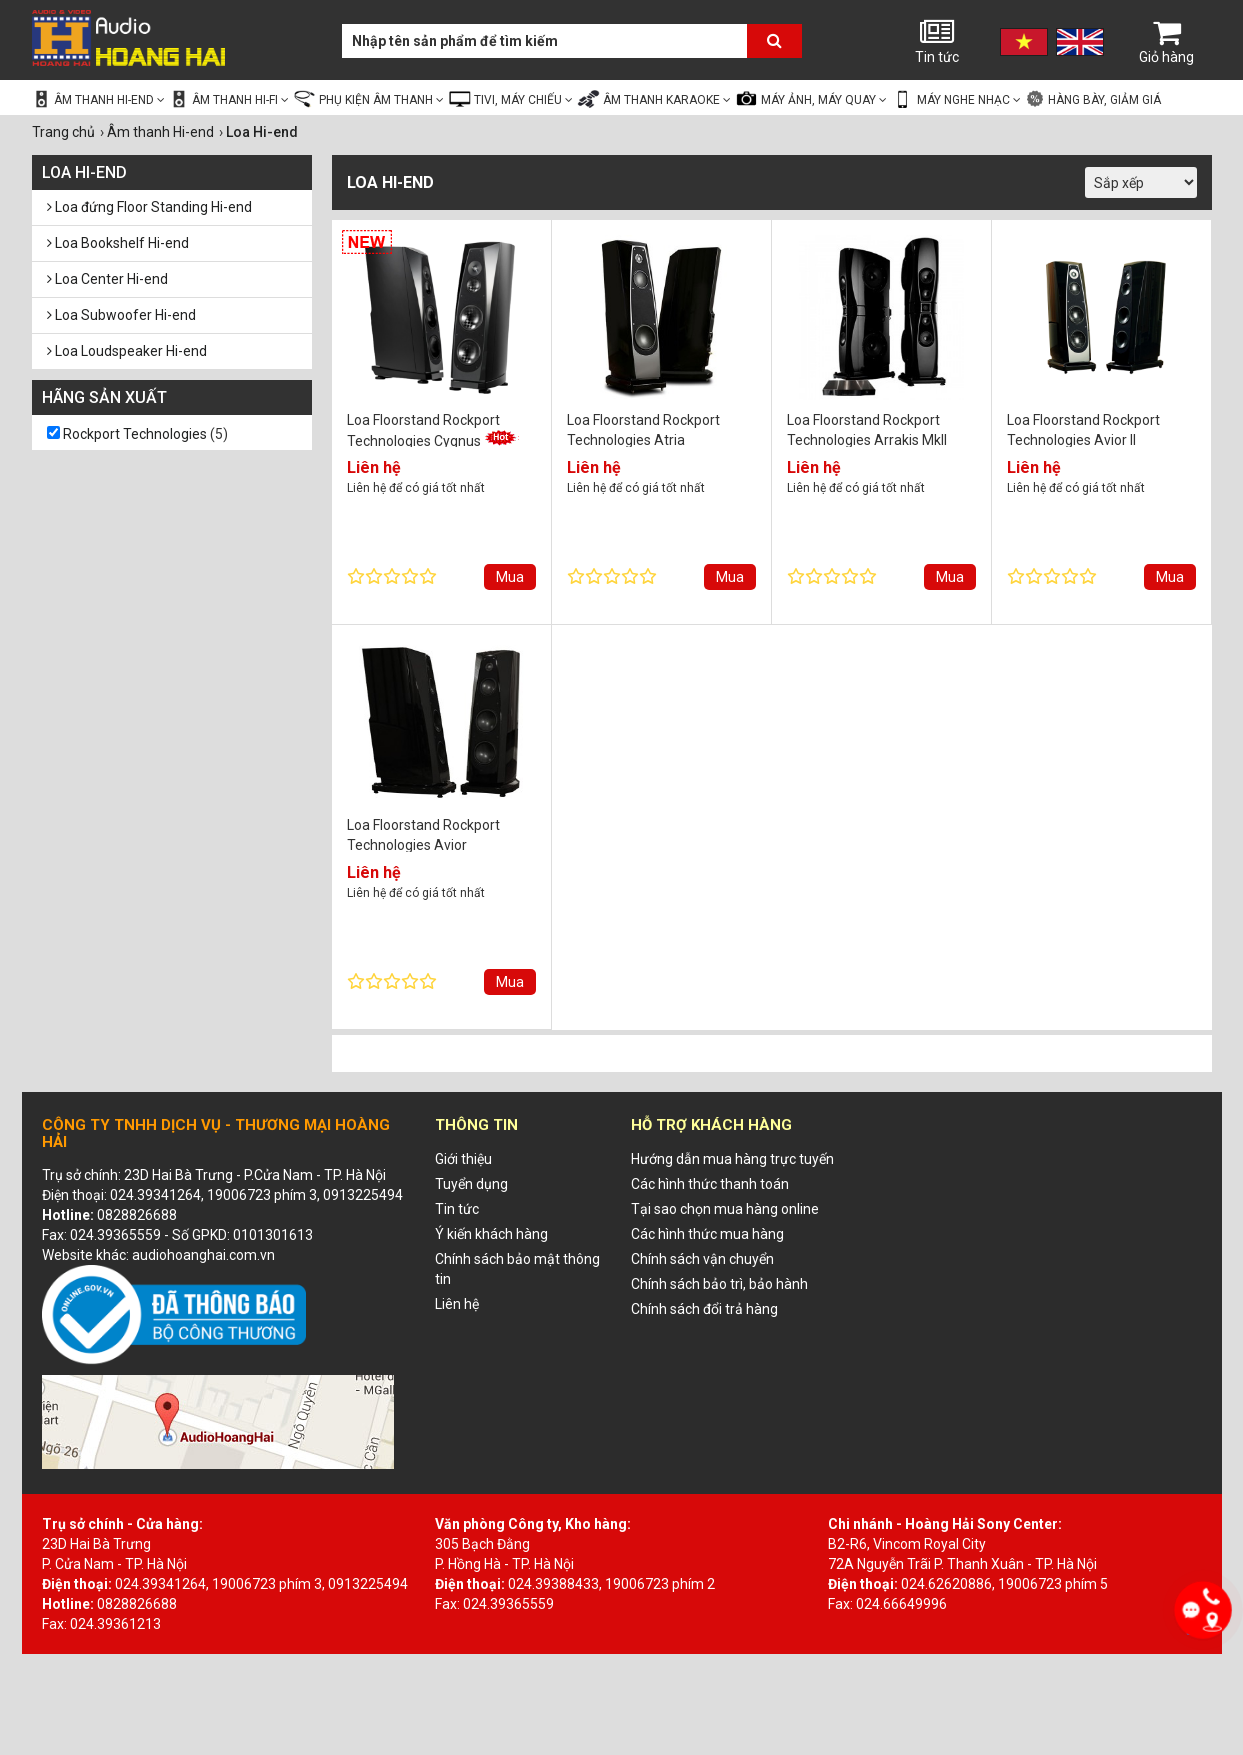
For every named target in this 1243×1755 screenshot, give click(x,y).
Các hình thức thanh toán (710, 1184)
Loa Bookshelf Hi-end (118, 243)
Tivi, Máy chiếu (510, 99)
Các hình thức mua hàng (707, 1234)
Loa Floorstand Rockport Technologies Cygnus (433, 429)
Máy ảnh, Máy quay (811, 99)
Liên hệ (457, 1304)
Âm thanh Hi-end (99, 99)
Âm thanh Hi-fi (229, 99)
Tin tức (937, 41)
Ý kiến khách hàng (491, 1234)
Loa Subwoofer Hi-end (121, 315)
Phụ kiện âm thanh (368, 99)
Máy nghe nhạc (956, 99)
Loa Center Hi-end (107, 279)
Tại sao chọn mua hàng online (725, 1209)
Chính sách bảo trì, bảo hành (719, 1284)
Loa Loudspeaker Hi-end (127, 351)
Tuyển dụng (471, 1184)
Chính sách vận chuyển (702, 1259)
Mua (510, 577)
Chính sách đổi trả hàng (704, 1309)
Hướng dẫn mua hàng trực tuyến (732, 1159)
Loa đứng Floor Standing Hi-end (149, 207)
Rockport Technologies (135, 434)
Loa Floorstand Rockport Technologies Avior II (1083, 429)
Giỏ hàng (1167, 41)
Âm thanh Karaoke (654, 99)
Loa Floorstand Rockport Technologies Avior (423, 834)
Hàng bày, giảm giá (1093, 99)
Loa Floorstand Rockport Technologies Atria (643, 429)
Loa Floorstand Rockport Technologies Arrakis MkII (867, 429)
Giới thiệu (463, 1159)
